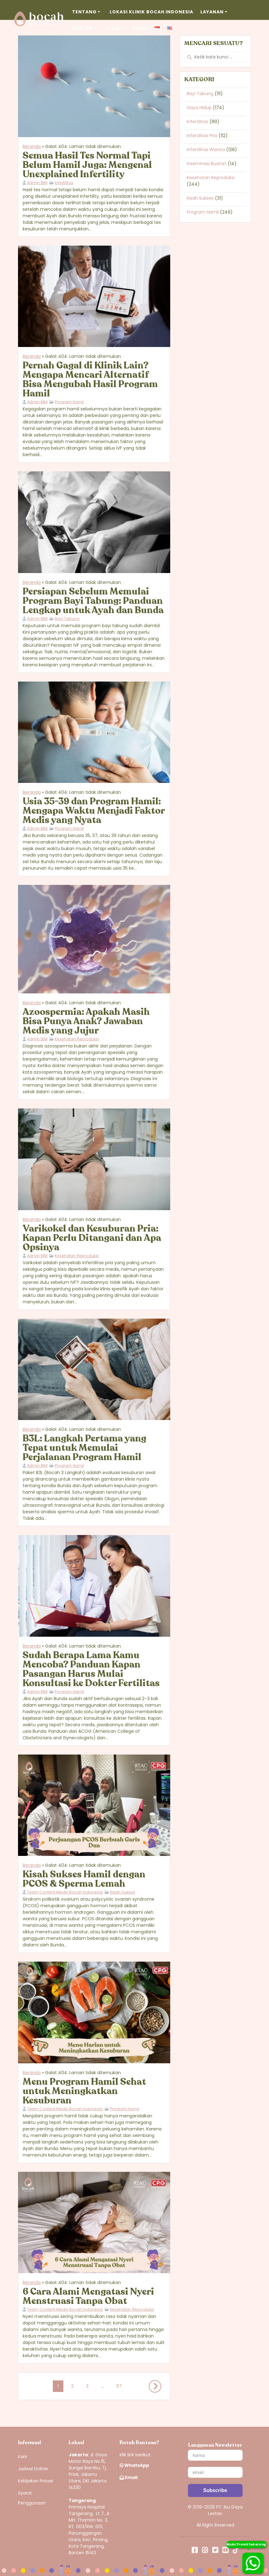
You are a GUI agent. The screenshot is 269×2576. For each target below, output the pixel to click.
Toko (139, 28)
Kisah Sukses (122, 1892)
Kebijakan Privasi (35, 2481)
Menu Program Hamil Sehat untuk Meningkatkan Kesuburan (84, 2091)
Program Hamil (69, 402)
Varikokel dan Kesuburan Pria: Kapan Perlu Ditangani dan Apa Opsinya (92, 1238)
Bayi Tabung (67, 618)
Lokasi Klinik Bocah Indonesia (151, 12)
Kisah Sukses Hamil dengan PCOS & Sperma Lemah (84, 1879)
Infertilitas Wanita (206, 149)
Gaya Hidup (199, 107)
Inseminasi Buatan (206, 163)
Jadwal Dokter (33, 2469)
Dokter (82, 28)
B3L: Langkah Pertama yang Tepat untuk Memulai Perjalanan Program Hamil (84, 1448)
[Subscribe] (215, 2490)
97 (119, 2384)
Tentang (84, 12)
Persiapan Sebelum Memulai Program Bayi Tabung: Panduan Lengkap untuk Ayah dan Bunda (93, 601)
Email (129, 2477)
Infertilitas (64, 182)
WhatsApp (134, 2465)
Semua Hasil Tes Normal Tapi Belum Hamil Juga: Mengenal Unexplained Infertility (87, 165)
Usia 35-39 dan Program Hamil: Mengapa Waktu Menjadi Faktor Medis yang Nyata (94, 810)
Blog (113, 28)
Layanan (212, 12)
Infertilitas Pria (202, 135)
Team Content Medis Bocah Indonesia (65, 1892)
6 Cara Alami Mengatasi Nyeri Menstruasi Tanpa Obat (88, 2296)
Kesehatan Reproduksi (77, 1039)
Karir (22, 2456)
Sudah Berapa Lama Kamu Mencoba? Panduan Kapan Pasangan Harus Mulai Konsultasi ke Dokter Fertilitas (91, 1669)
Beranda (32, 146)
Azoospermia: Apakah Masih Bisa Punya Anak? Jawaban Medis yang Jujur (86, 1021)
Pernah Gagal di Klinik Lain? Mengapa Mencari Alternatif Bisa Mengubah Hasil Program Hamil (90, 379)
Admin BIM (37, 182)
